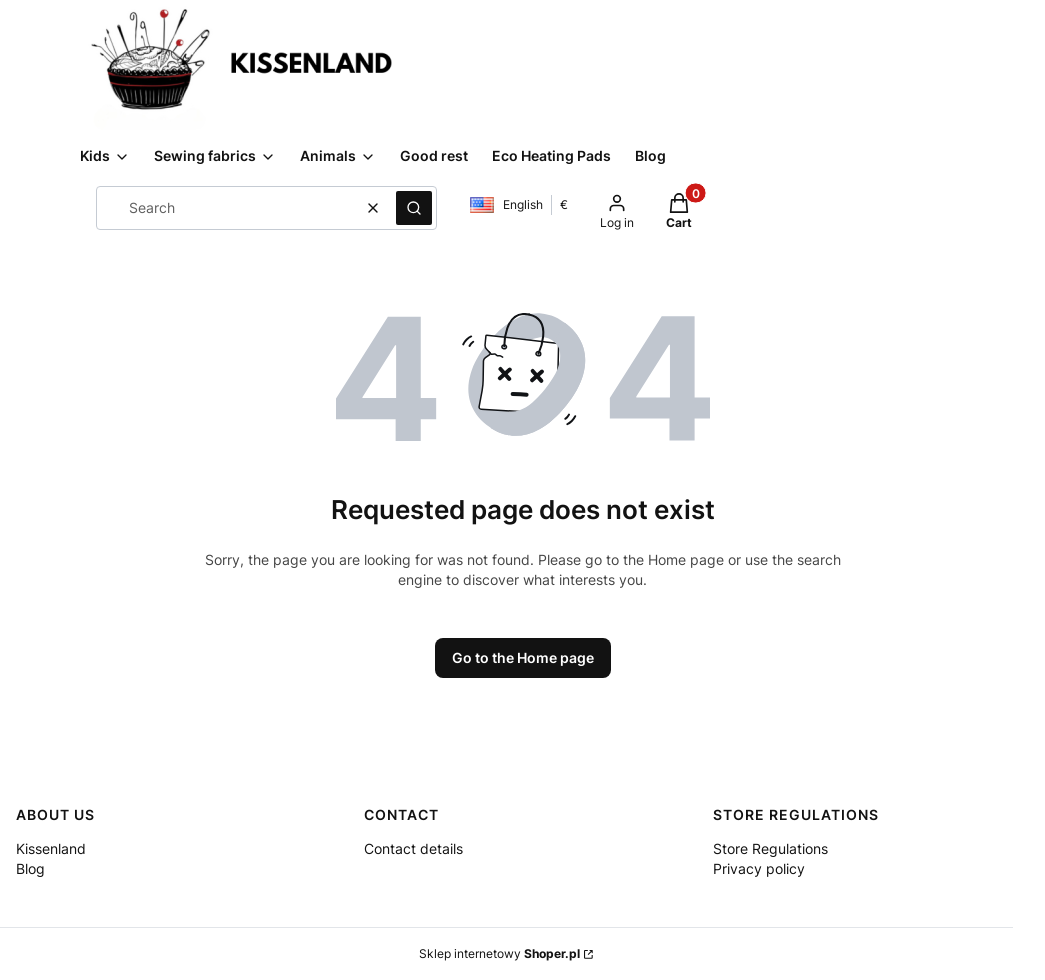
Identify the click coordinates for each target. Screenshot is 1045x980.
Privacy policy (759, 868)
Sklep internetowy (499, 953)
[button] (414, 208)
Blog (30, 868)
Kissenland (51, 848)
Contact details (413, 848)
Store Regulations (770, 848)
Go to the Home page (523, 657)
